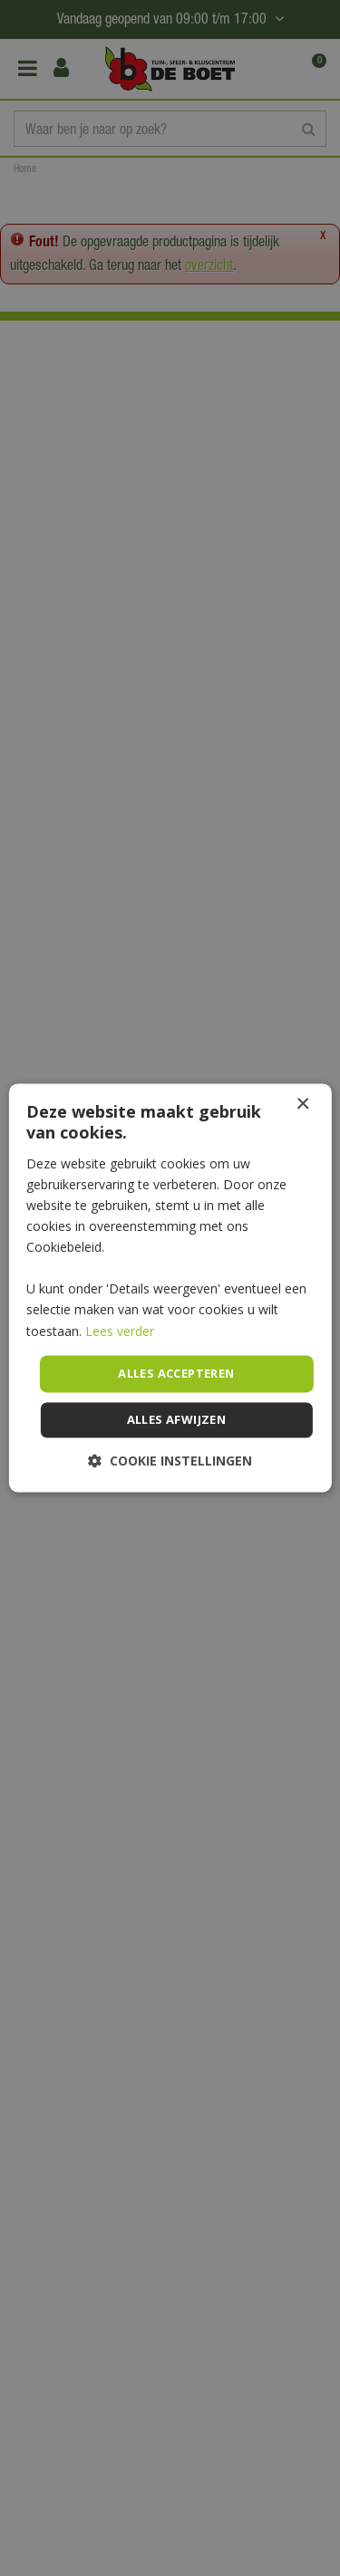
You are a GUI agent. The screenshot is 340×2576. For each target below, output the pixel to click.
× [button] (302, 1104)
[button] (170, 1461)
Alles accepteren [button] (176, 1373)
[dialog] (170, 1288)
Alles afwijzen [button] (177, 1420)
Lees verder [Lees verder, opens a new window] (119, 1331)
